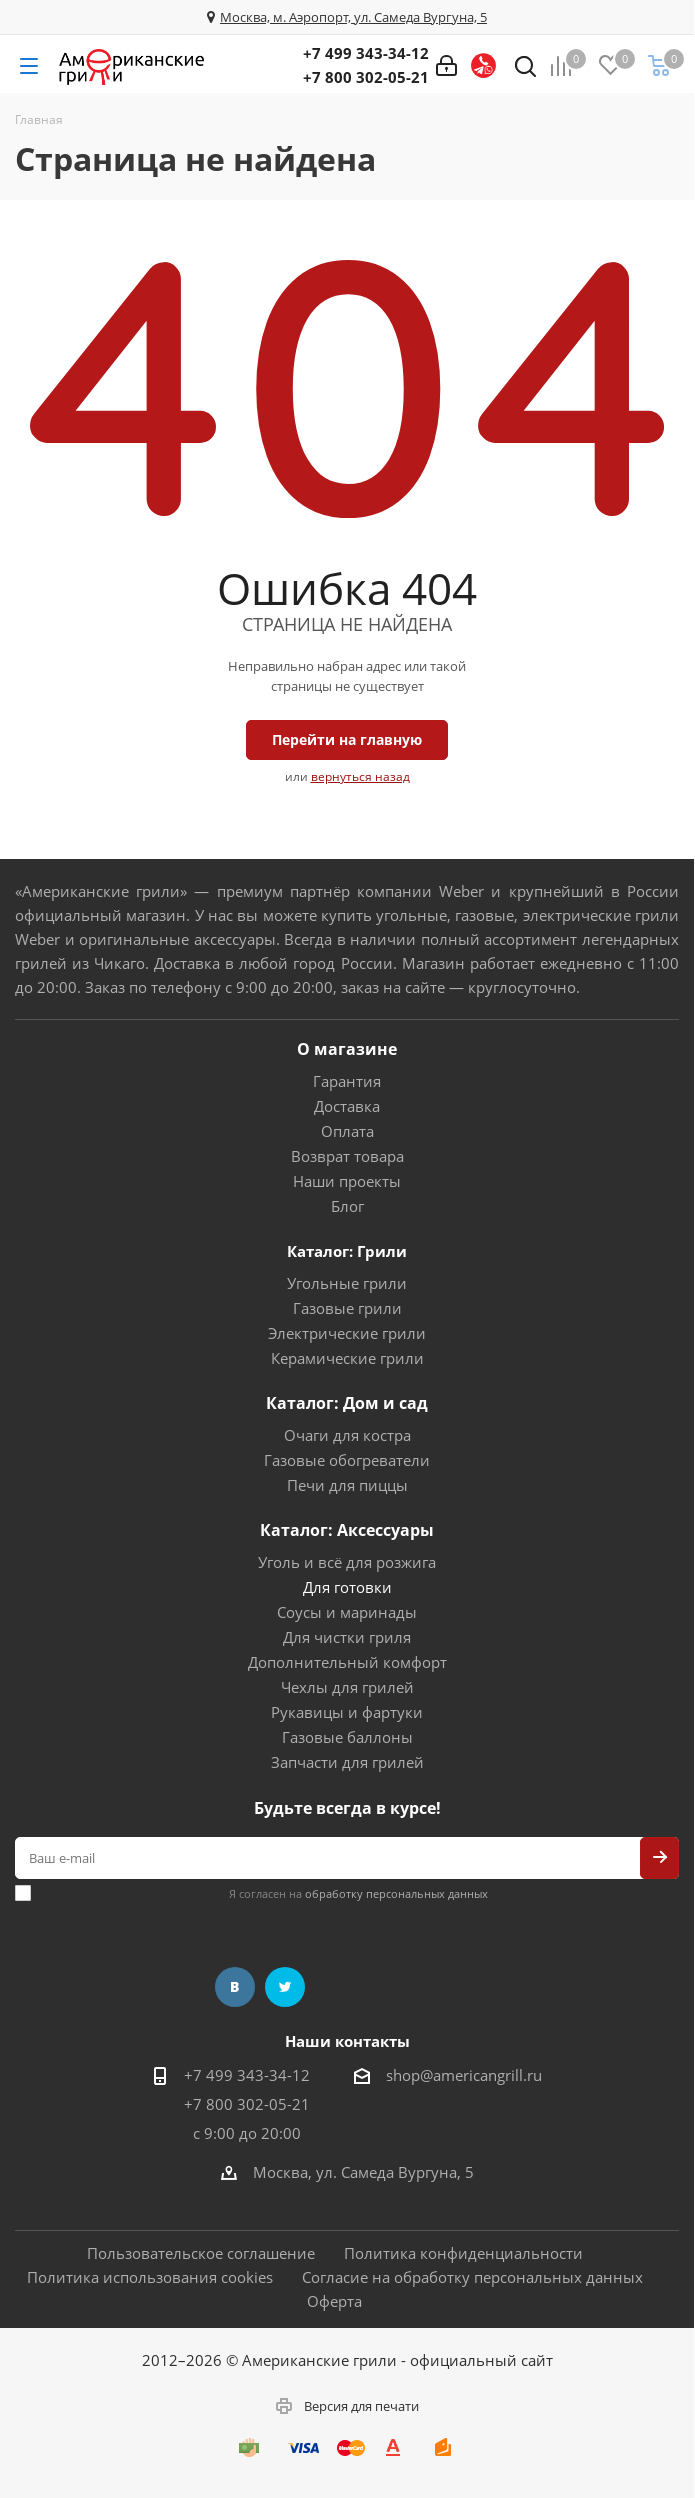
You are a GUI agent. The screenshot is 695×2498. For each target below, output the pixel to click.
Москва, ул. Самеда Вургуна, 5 (363, 2172)
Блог (347, 1206)
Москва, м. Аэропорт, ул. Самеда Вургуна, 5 (353, 17)
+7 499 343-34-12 (366, 53)
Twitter (285, 1987)
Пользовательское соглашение (201, 2253)
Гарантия (347, 1081)
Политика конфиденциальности (463, 2253)
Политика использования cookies (150, 2277)
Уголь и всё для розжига (347, 1562)
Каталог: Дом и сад (347, 1403)
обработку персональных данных (396, 1893)
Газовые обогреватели (347, 1460)
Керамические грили (347, 1358)
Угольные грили (347, 1283)
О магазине (347, 1049)
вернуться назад (360, 776)
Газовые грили (347, 1308)
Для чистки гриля (347, 1637)
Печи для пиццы (347, 1485)
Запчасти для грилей (347, 1762)
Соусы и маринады (347, 1612)
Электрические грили (347, 1333)
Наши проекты (347, 1181)
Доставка (347, 1106)
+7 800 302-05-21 (366, 77)
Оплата (347, 1131)
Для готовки (347, 1587)
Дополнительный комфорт (347, 1662)
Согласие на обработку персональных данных (472, 2277)
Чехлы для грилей (347, 1687)
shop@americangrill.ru (464, 2075)
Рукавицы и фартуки (347, 1712)
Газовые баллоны (347, 1737)
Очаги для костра (347, 1435)
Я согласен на (358, 1893)
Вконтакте (235, 1987)
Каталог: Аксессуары (347, 1530)
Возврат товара (347, 1156)
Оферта (334, 2301)
